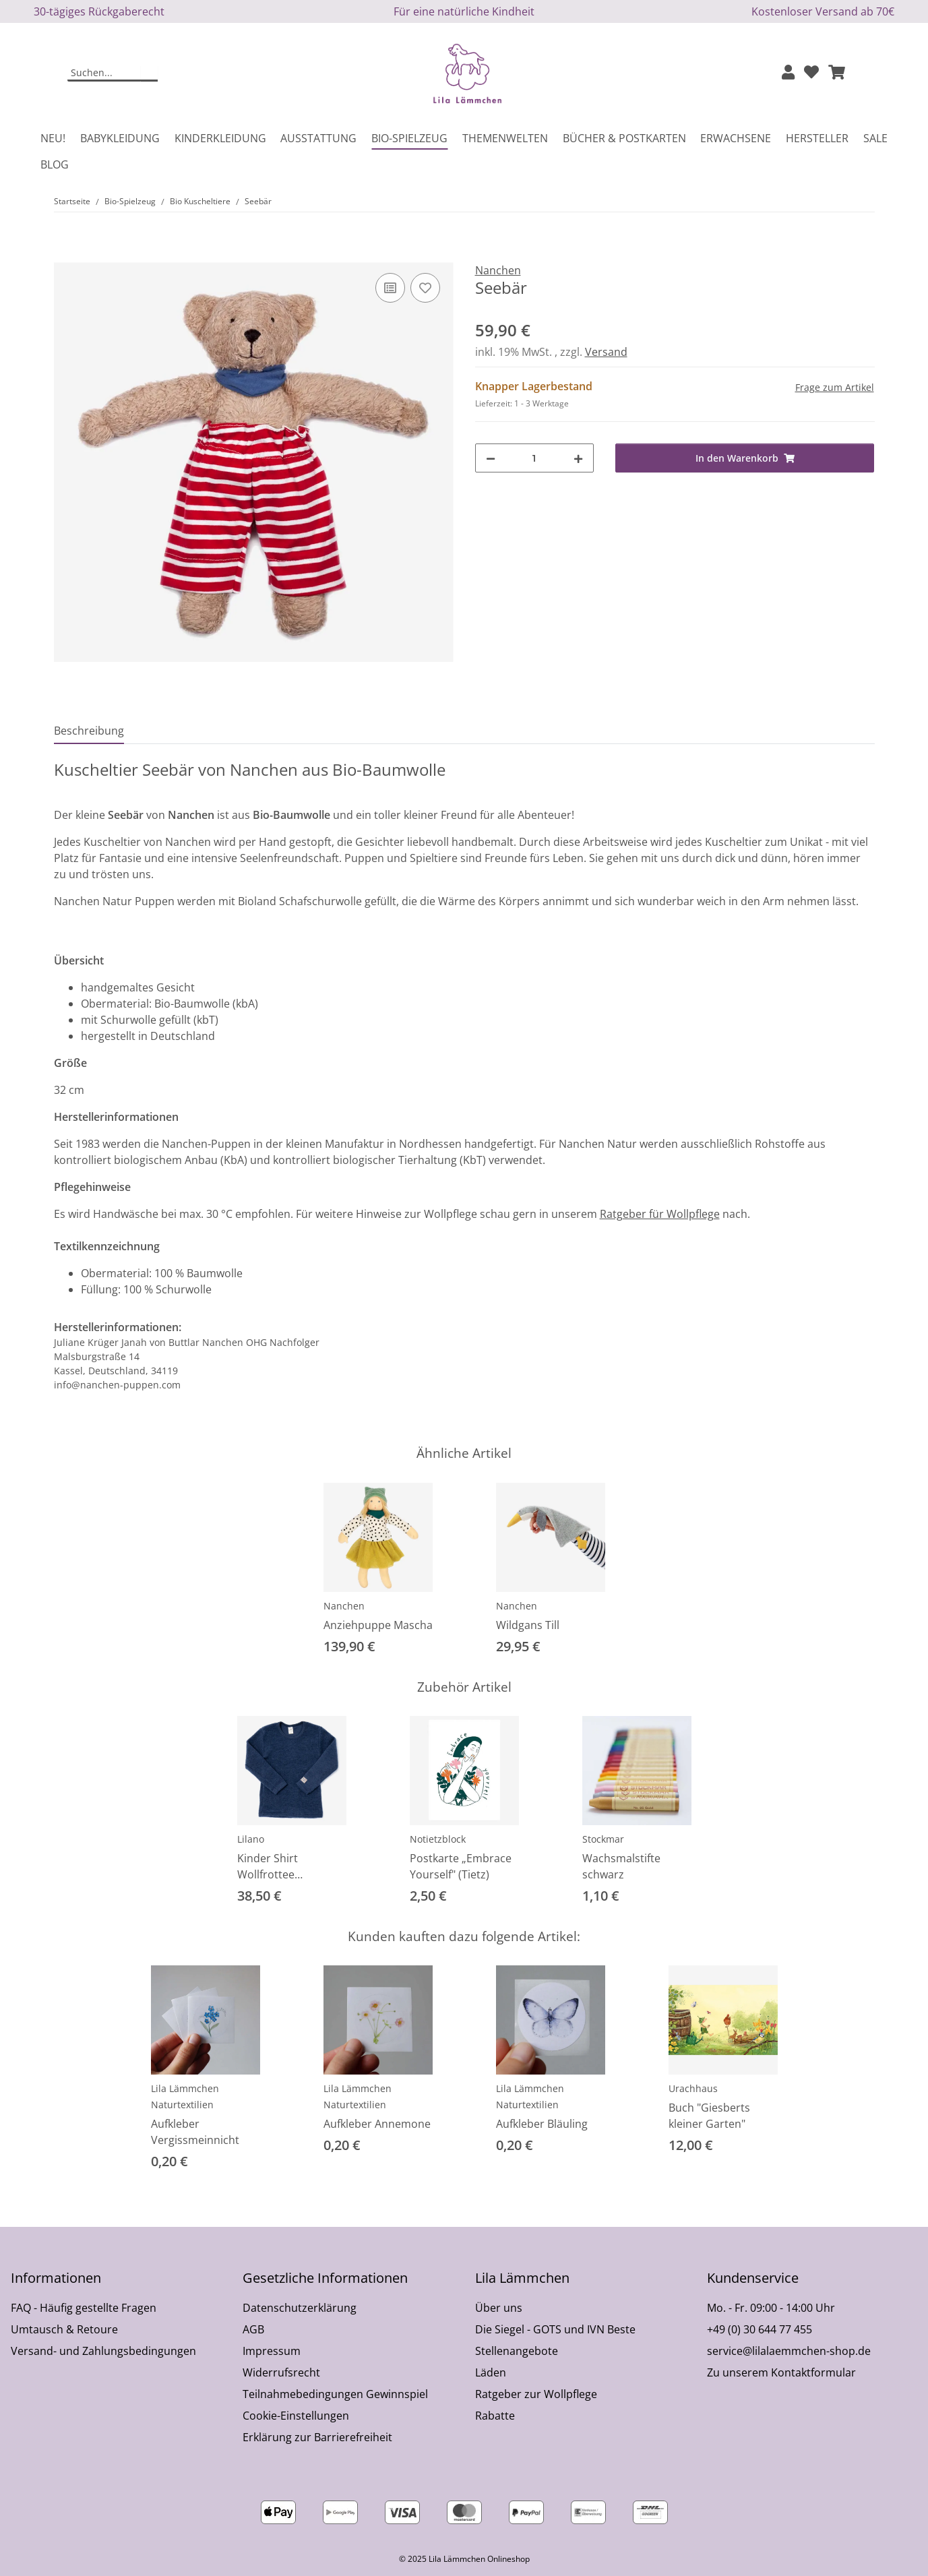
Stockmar (603, 1839)
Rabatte (495, 2415)
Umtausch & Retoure (64, 2329)
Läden (490, 2372)
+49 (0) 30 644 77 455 (759, 2329)
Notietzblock (438, 1839)
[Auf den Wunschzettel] (425, 288)
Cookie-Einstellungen (296, 2415)
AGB (253, 2329)
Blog (54, 164)
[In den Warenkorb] (64, 254)
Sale (875, 138)
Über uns (498, 2307)
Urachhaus (693, 2088)
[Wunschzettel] (811, 73)
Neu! (52, 138)
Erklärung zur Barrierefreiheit (317, 2437)
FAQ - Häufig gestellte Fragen (83, 2307)
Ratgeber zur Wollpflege (536, 2394)
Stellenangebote (516, 2350)
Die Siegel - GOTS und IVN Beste (555, 2329)
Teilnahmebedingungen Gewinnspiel (335, 2394)
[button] (788, 73)
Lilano (250, 1839)
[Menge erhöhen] (578, 458)
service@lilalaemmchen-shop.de (789, 2350)
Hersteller (817, 138)
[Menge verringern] (490, 458)
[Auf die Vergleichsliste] (390, 288)
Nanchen (344, 1605)
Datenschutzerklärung (300, 2307)
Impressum (272, 2350)
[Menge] (534, 458)
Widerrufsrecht (281, 2372)
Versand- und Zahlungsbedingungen (103, 2350)
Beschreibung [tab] (89, 730)
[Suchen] (104, 73)
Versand (606, 351)
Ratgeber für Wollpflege (660, 1213)
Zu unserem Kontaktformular (781, 2372)
